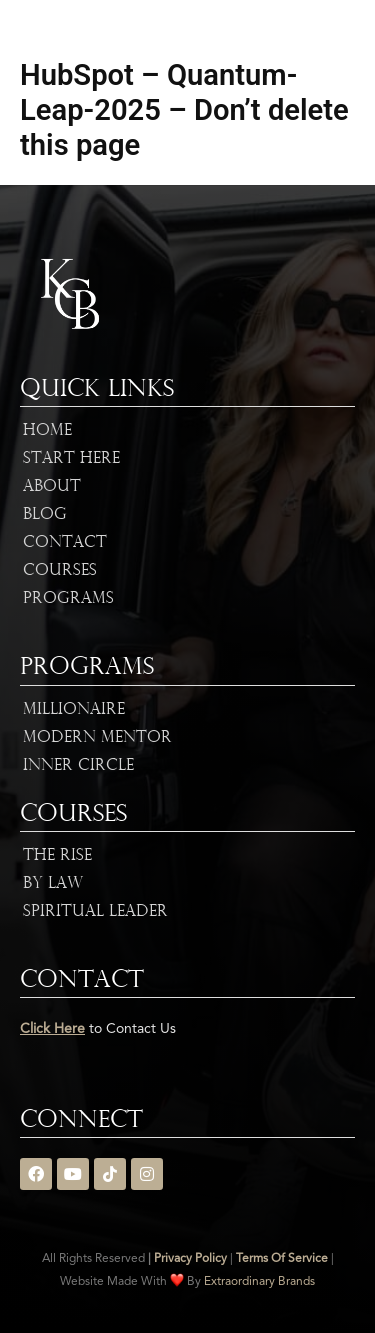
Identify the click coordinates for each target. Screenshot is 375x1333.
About (52, 487)
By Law (53, 884)
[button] (355, 26)
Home (47, 431)
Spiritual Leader (95, 912)
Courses (60, 571)
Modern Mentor (97, 738)
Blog (45, 515)
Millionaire (74, 710)
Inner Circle (78, 766)
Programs (68, 599)
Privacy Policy (190, 1259)
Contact (65, 543)
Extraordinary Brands (259, 1282)
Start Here (71, 459)
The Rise (57, 856)
